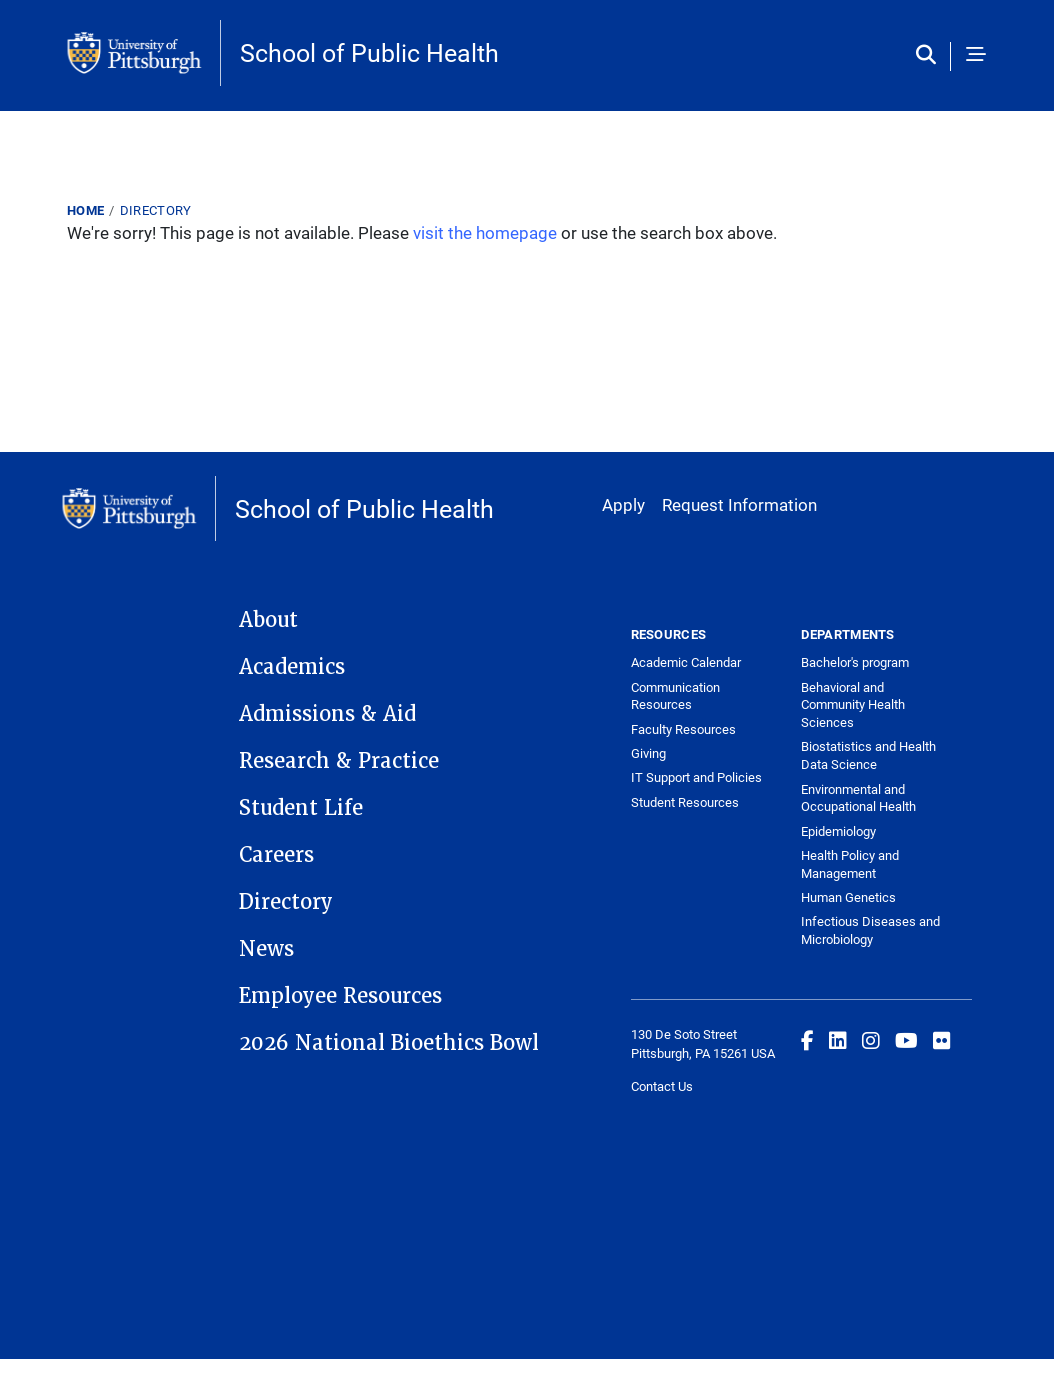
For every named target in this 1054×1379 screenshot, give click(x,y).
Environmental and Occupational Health (858, 798)
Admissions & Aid (327, 714)
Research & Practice (339, 761)
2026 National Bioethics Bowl (389, 1043)
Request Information (739, 504)
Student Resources (685, 802)
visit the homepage (485, 232)
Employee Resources (340, 996)
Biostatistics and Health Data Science (868, 755)
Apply (623, 504)
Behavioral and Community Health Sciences (853, 705)
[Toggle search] (930, 56)
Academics (292, 667)
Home (85, 210)
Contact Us (662, 1086)
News (266, 949)
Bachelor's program (855, 662)
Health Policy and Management (850, 864)
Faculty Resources (683, 729)
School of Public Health (369, 52)
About (268, 620)
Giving (648, 753)
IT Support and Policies (696, 777)
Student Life (301, 808)
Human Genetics (848, 897)
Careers (276, 855)
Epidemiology (838, 831)
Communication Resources (675, 696)
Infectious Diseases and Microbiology (870, 930)
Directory (156, 210)
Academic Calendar (686, 662)
